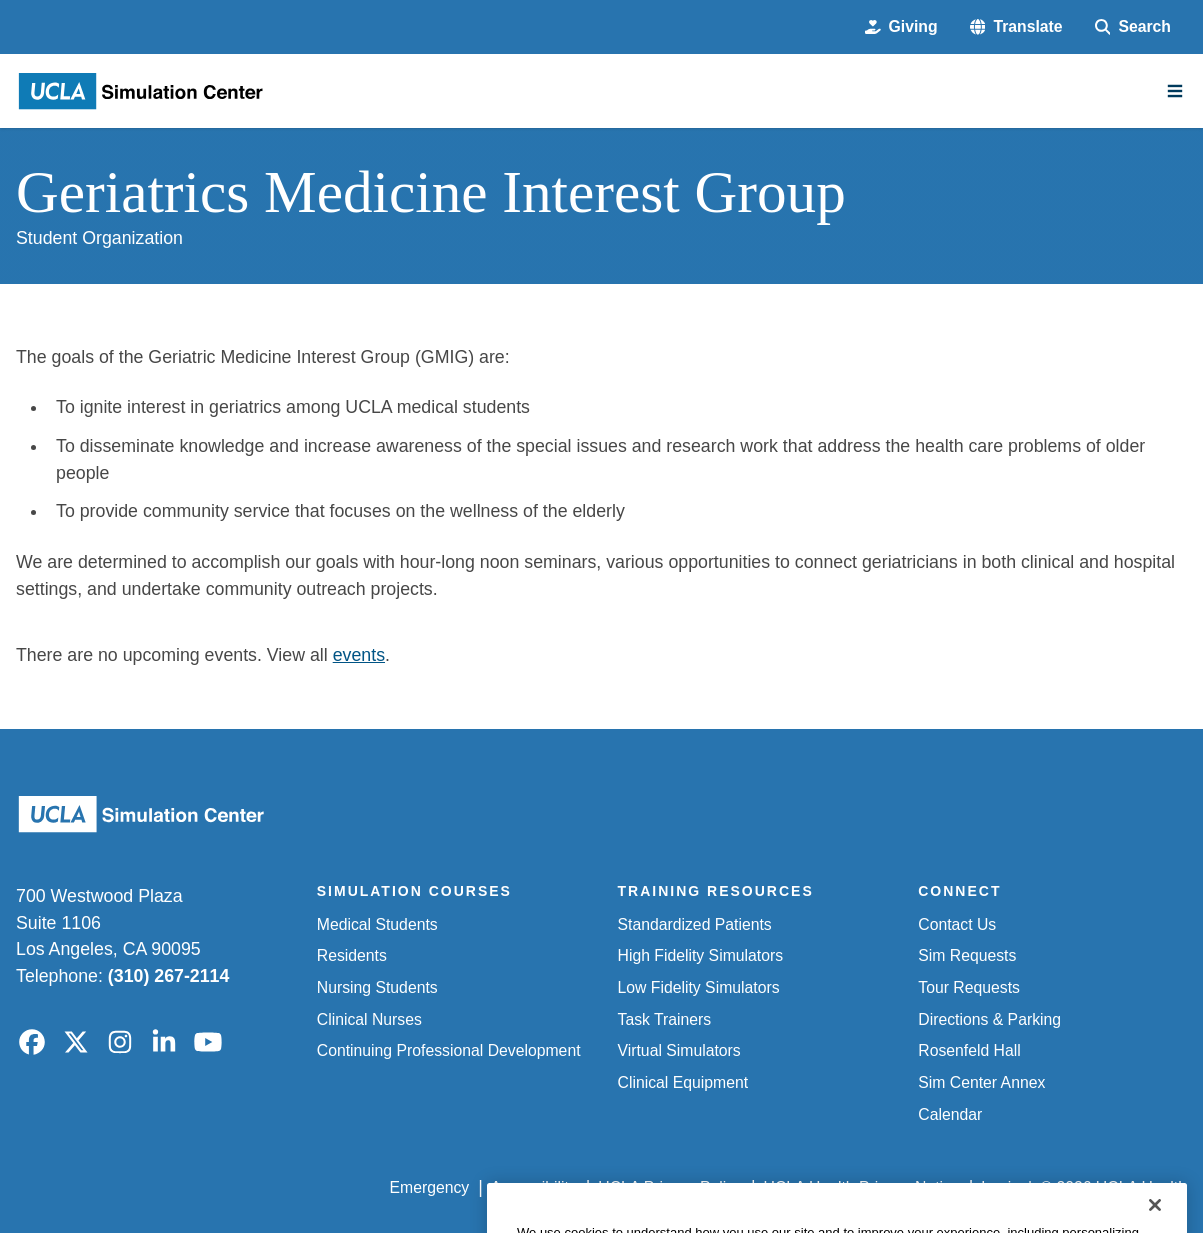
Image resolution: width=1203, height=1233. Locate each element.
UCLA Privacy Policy (670, 1187)
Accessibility (534, 1187)
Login (1000, 1187)
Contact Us (957, 924)
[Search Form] (1133, 27)
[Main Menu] (1175, 91)
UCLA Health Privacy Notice (862, 1187)
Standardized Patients (695, 924)
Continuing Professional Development (449, 1050)
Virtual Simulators (679, 1050)
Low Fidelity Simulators (699, 987)
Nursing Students (377, 987)
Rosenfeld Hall (969, 1050)
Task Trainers (665, 1019)
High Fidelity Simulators (701, 955)
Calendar (950, 1114)
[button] (1016, 27)
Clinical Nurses (369, 1019)
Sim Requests (967, 955)
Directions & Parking (989, 1019)
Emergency (430, 1187)
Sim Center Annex (981, 1082)
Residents (352, 955)
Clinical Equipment (683, 1082)
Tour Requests (969, 987)
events (359, 655)
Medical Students (377, 924)
